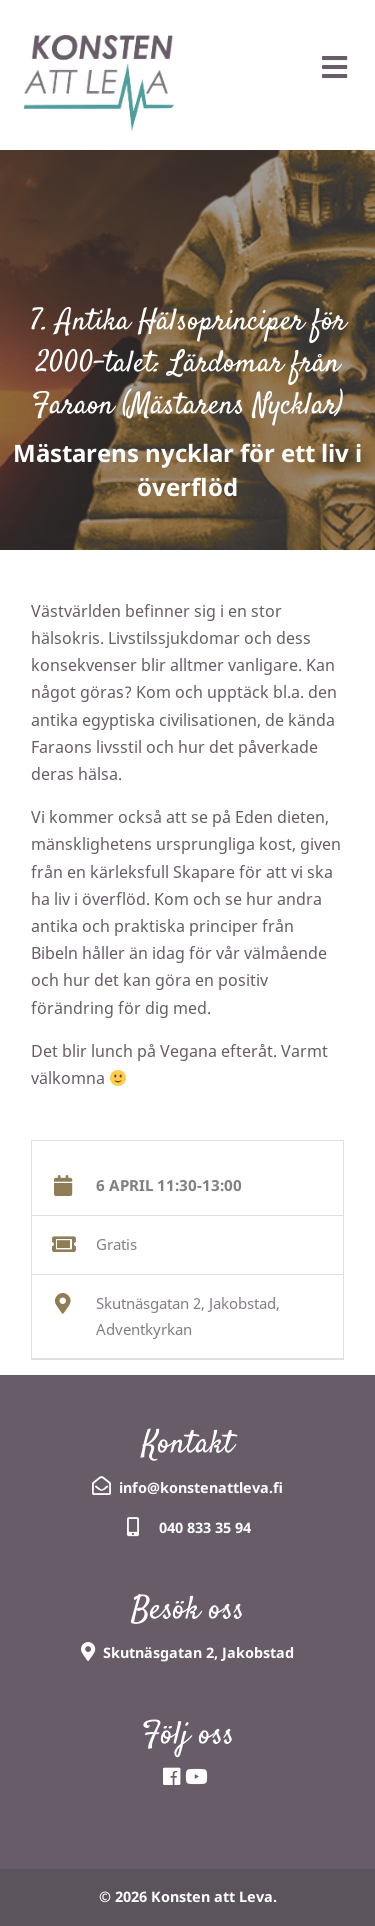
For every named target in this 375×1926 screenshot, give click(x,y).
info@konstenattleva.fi (201, 1487)
